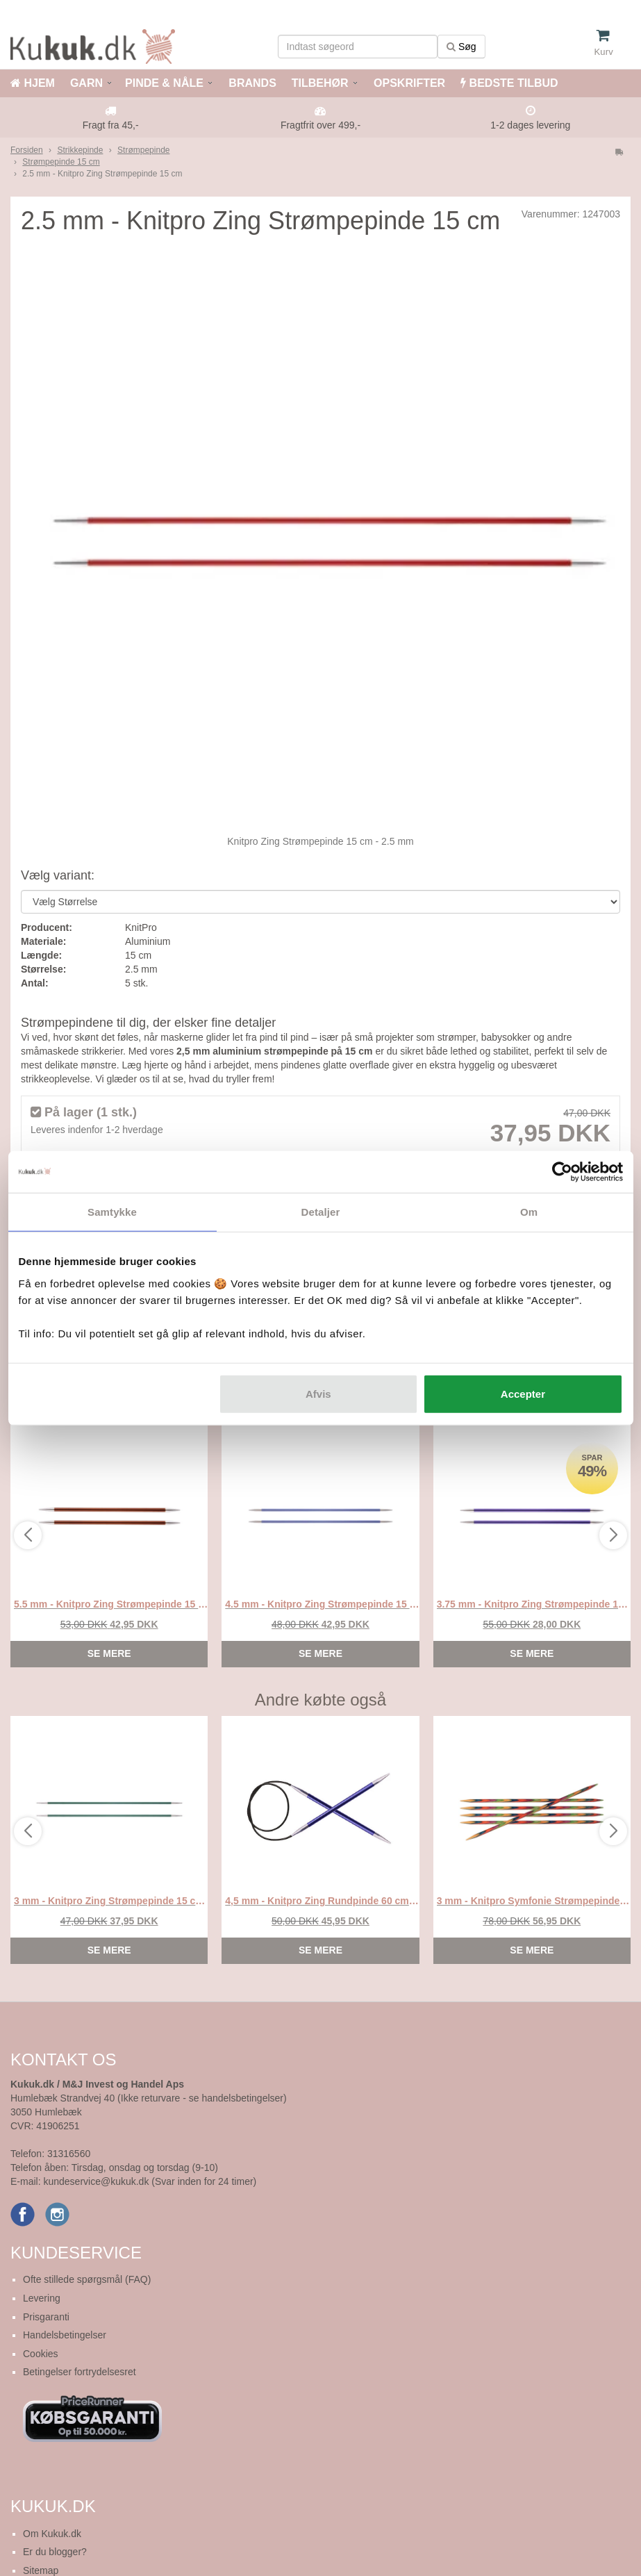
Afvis (318, 1393)
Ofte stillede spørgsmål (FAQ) (87, 2279)
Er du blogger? (55, 2551)
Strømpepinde (143, 150)
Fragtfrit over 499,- (320, 125)
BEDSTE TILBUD (509, 83)
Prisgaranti (46, 2316)
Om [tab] (529, 1212)
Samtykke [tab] (112, 1212)
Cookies (40, 2353)
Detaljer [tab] (320, 1212)
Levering (41, 2298)
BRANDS (251, 83)
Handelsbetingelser (64, 2334)
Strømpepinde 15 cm (60, 162)
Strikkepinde (80, 150)
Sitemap (40, 2570)
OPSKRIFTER (408, 83)
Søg (461, 46)
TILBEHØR (320, 83)
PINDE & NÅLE (164, 83)
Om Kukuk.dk (52, 2533)
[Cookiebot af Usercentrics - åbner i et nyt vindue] (562, 1172)
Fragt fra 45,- (111, 125)
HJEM (32, 83)
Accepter (523, 1393)
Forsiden (26, 150)
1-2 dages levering (530, 125)
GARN (86, 83)
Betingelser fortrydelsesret (79, 2371)
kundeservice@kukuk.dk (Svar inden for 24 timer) (149, 2181)
